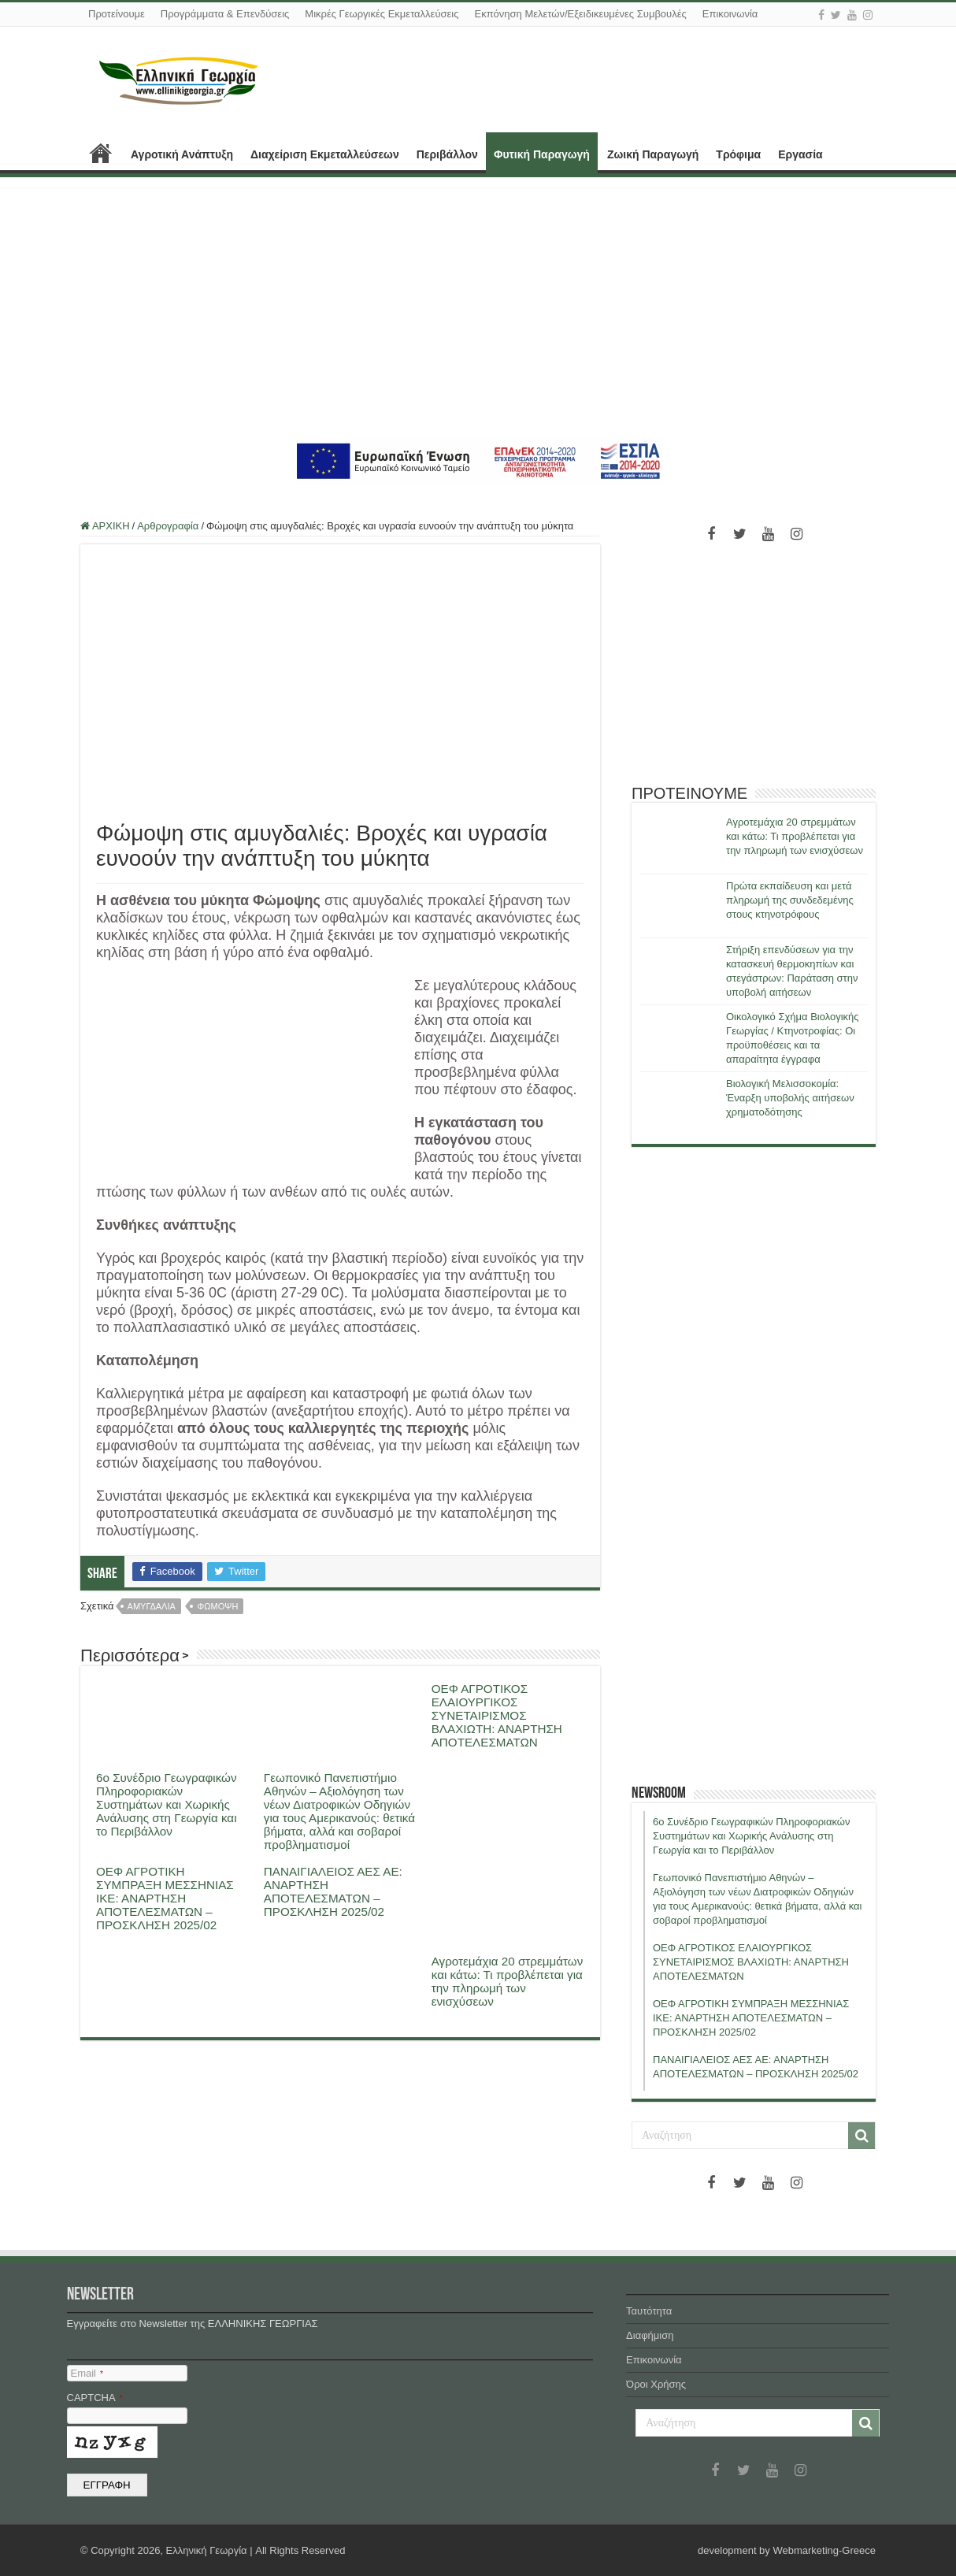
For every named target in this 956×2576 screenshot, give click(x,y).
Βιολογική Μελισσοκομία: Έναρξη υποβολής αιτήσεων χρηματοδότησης (790, 1098)
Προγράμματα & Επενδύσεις (225, 14)
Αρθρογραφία (167, 526)
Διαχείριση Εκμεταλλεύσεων (324, 154)
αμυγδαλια (152, 1606)
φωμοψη (217, 1606)
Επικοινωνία (730, 14)
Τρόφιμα (738, 154)
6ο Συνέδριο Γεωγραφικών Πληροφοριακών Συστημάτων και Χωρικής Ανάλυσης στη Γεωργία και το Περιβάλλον (166, 1804)
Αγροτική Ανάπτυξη (182, 154)
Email (87, 2373)
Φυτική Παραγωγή (542, 154)
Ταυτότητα (649, 2311)
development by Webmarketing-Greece (787, 2550)
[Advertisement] (478, 307)
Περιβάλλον (447, 154)
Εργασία (800, 154)
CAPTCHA (95, 2397)
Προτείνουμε (116, 14)
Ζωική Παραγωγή (652, 154)
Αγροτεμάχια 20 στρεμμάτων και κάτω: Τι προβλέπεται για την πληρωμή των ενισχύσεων (508, 1981)
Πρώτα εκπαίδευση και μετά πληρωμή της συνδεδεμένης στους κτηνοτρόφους (790, 900)
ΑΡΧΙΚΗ (100, 152)
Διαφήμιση (649, 2335)
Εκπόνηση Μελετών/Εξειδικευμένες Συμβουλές (580, 14)
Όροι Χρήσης (656, 2384)
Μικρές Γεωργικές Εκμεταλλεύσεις (381, 14)
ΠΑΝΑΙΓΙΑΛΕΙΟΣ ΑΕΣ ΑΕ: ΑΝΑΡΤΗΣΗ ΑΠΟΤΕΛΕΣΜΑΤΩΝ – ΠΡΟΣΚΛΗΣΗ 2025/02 (333, 1891)
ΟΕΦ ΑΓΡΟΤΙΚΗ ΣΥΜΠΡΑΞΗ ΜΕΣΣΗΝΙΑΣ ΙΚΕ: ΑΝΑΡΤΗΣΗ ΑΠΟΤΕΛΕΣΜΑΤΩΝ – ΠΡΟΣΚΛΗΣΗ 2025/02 (165, 1898)
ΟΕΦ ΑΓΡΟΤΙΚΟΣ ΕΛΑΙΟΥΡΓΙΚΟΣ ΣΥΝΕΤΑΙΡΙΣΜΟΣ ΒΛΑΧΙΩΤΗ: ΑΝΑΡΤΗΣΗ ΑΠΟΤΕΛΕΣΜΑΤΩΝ (497, 1715)
